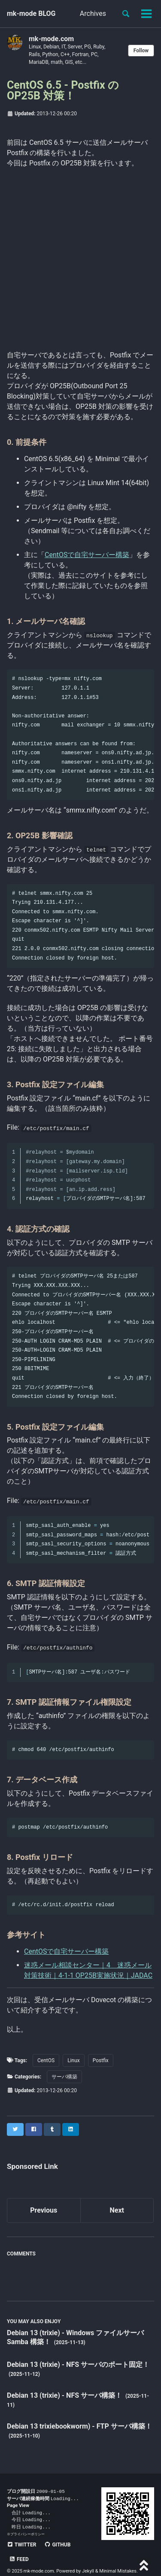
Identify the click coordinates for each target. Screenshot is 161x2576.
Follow (141, 51)
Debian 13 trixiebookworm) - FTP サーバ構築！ (79, 2426)
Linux (73, 2060)
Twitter (21, 2547)
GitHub (57, 2547)
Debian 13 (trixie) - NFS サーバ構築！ (65, 2395)
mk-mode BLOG (31, 13)
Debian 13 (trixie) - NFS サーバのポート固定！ (78, 2364)
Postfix (101, 2060)
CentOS (46, 2060)
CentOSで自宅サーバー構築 (87, 555)
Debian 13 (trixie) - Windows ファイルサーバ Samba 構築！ (75, 2337)
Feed (88, 2547)
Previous (43, 2210)
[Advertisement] (80, 257)
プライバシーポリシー (27, 2536)
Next (117, 2210)
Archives (93, 13)
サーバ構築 (64, 2077)
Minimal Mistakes (118, 2558)
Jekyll (88, 2558)
